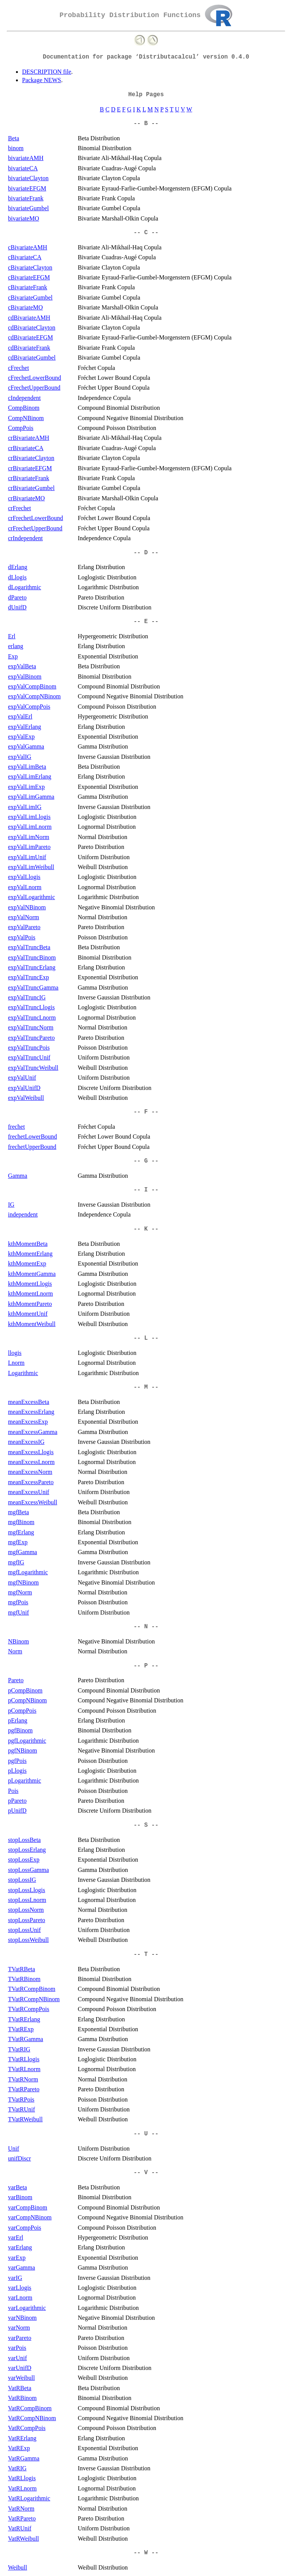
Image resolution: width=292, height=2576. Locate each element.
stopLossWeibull (28, 1940)
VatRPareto (22, 2518)
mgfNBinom (23, 1582)
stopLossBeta (24, 1840)
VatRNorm (21, 2508)
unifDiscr (19, 2158)
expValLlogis (24, 877)
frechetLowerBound (32, 1136)
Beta (13, 138)
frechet (16, 1126)
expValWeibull (26, 1097)
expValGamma (26, 746)
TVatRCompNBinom (34, 1999)
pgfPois (17, 1761)
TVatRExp (21, 2029)
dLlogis (17, 577)
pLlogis (17, 1770)
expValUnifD (24, 1088)
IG (11, 1204)
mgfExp (18, 1542)
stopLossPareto (26, 1920)
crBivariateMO (26, 498)
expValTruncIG (27, 997)
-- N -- (146, 1627)
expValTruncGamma (33, 987)
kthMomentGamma (32, 1274)
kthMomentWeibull (32, 1324)
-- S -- (146, 1825)
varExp (16, 2257)
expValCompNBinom (34, 696)
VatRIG (17, 2468)
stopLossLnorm (27, 1900)
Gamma (17, 1175)
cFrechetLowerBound (34, 377)
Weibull (17, 2567)
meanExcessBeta (28, 1402)
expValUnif (22, 1077)
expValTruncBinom (32, 957)
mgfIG (16, 1562)
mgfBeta (18, 1512)
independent (23, 1214)
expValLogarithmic (31, 897)
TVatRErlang (24, 2019)
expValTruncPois (29, 1047)
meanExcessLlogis (31, 1452)
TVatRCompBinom (31, 1989)
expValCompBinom (32, 686)
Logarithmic (23, 1373)
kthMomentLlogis (30, 1283)
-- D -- (146, 553)
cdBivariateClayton (31, 327)
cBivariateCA (24, 257)
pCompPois (22, 1710)
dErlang (17, 567)
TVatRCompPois (28, 2009)
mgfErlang (21, 1532)
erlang (15, 646)
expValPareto (24, 927)
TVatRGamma (25, 2039)
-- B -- (146, 123)
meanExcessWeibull (32, 1502)
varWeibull (21, 2378)
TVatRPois (21, 2099)
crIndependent (25, 538)
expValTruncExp (28, 977)
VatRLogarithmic (29, 2498)
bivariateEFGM (27, 188)
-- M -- (146, 1387)
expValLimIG (24, 807)
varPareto (19, 2338)
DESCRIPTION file (46, 71)
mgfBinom (21, 1522)
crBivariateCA (25, 448)
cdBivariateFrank (29, 347)
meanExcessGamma (32, 1432)
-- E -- (146, 621)
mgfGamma (22, 1552)
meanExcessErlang (31, 1412)
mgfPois (18, 1602)
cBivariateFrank (27, 287)
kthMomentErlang (30, 1253)
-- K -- (146, 1229)
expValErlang (24, 726)
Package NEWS (41, 80)
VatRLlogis (22, 2478)
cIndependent (24, 398)
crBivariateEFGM (30, 468)
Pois (13, 1791)
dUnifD (17, 607)
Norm (15, 1651)
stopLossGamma (28, 1870)
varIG (15, 2278)
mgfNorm (20, 1592)
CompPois (20, 428)
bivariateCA (23, 168)
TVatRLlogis (24, 2059)
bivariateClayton (28, 178)
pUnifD (17, 1810)
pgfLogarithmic (27, 1740)
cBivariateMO (25, 307)
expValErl (20, 716)
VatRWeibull (23, 2538)
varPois (17, 2347)
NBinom (18, 1641)
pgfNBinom (22, 1750)
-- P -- (146, 1666)
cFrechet (18, 368)
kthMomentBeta (28, 1243)
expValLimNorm (28, 837)
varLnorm (20, 2297)
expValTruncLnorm (32, 1017)
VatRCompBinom (30, 2408)
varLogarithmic (27, 2308)
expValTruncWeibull (33, 1067)
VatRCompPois (27, 2428)
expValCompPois (29, 706)
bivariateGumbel (28, 208)
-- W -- (146, 2553)
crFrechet (19, 508)
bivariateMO (23, 218)
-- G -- (146, 1161)
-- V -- (146, 2172)
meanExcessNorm (30, 1472)
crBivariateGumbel (31, 488)
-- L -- (146, 1338)
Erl (12, 636)
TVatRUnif (21, 2109)
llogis (15, 1353)
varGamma (21, 2267)
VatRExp (19, 2448)
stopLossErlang (27, 1849)
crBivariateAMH (28, 438)
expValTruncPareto (31, 1037)
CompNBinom (26, 418)
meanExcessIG (26, 1442)
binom (16, 148)
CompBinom (24, 407)
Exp (13, 656)
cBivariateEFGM (29, 277)
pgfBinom (20, 1730)
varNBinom (22, 2317)
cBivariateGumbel (30, 297)
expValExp (21, 736)
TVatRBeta (21, 1969)
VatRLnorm (22, 2488)
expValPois (21, 937)
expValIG (19, 756)
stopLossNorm (26, 1910)
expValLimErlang (29, 776)
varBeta (17, 2187)
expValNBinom (27, 907)
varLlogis (19, 2287)
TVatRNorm (23, 2079)
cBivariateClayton (30, 267)
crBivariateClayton (31, 458)
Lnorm (16, 1362)
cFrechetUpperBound (34, 387)
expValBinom (24, 676)
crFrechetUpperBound (35, 528)
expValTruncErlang (32, 967)
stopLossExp (24, 1859)
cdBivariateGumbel (32, 357)
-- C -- (146, 232)
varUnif (17, 2358)
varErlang (20, 2247)
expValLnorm (24, 887)
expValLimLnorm (30, 826)
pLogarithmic (24, 1780)
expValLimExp (26, 787)
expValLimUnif (27, 857)
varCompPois (24, 2227)
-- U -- (146, 2134)
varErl (15, 2237)
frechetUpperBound (32, 1147)
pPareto (17, 1800)
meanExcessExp (28, 1421)
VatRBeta (19, 2388)
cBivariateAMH (27, 247)
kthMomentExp (27, 1263)
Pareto (16, 1680)
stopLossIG (22, 1879)
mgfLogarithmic (28, 1572)
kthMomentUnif (28, 1313)
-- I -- (146, 1190)
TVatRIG (19, 2049)
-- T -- (146, 1954)
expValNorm (23, 917)
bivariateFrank (25, 198)
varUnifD (19, 2368)
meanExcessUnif (28, 1492)
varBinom (20, 2197)
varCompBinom (27, 2207)
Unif (13, 2148)
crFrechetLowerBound (35, 518)
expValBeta (22, 666)
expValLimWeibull (31, 867)
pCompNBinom (27, 1700)
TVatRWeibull (25, 2119)
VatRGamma (24, 2458)
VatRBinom (22, 2398)
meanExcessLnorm (31, 1462)
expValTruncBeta (29, 947)
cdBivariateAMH (29, 317)
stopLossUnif (24, 1930)
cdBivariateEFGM (30, 337)
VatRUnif (19, 2528)
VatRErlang (22, 2438)
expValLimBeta (27, 766)
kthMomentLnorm (30, 1293)
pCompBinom (25, 1690)
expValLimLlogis (29, 817)
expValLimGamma (31, 796)
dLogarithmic (24, 587)
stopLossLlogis (26, 1890)
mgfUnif (18, 1612)
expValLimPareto (29, 847)
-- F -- (146, 1112)
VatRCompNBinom (32, 2418)
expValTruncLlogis (31, 1007)
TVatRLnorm (24, 2069)
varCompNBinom (30, 2217)
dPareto (17, 597)
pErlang (17, 1720)
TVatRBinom (24, 1979)
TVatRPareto (24, 2089)
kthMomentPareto (30, 1304)
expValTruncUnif (29, 1057)
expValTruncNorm (30, 1027)
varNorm (19, 2327)
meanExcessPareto (31, 1482)
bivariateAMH (25, 158)
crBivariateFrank (28, 478)
